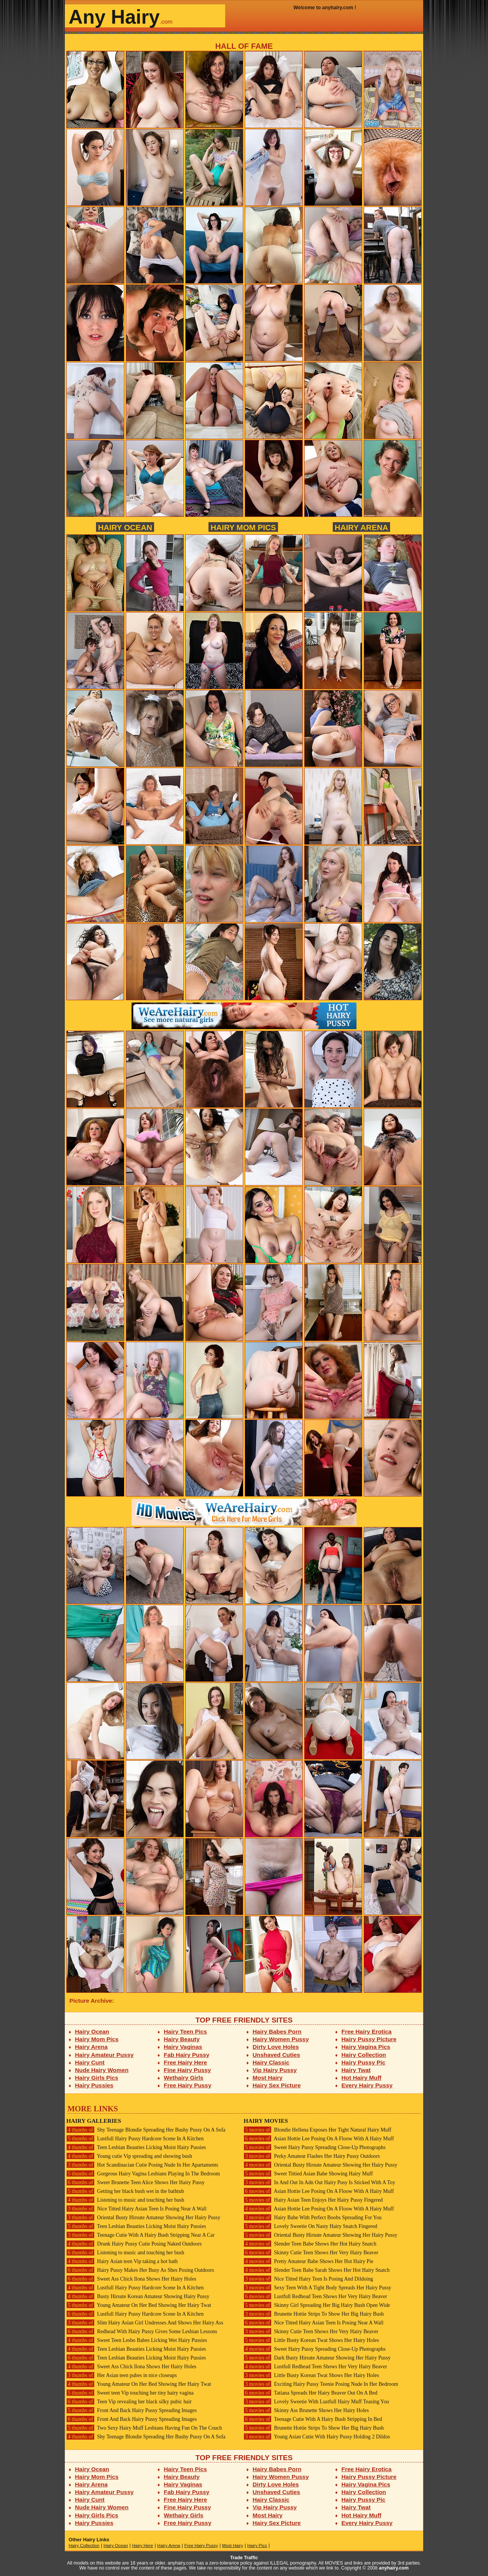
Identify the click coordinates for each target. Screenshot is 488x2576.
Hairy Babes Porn (277, 2031)
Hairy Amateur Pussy (104, 2054)
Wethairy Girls (184, 2077)
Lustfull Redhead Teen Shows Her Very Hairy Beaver (315, 2296)
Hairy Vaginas (183, 2046)
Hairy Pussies (94, 2085)
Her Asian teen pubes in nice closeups (121, 2375)
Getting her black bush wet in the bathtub (125, 2191)
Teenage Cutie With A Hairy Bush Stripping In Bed (313, 2419)
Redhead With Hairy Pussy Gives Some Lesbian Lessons (141, 2331)
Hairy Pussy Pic (363, 2062)
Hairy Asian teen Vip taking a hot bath (122, 2261)
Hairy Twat (356, 2070)
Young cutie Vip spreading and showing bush (129, 2156)
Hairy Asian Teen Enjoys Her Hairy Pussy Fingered (313, 2200)
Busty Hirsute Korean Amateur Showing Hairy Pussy (137, 2296)
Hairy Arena (361, 527)
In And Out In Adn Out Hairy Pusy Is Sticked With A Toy (319, 2182)
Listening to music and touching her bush (125, 2200)
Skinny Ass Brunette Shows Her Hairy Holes (306, 2410)
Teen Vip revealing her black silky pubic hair (129, 2401)
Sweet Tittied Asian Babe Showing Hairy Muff (308, 2174)
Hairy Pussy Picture (369, 2039)
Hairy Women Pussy (281, 2039)
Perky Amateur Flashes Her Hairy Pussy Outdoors (312, 2156)
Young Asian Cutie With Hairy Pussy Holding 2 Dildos (317, 2437)
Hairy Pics (257, 2545)
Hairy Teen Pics (185, 2031)
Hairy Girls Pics (97, 2077)
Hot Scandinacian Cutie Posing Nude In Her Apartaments (142, 2165)
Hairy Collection (364, 2054)
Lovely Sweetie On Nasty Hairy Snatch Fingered (310, 2226)
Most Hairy (268, 2077)
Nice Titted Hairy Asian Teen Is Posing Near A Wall (136, 2209)
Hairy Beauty (182, 2039)
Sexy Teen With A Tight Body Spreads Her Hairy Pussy (317, 2287)
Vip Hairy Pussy (275, 2070)
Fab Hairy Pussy (187, 2054)
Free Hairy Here (185, 2062)
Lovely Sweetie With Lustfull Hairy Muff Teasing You (316, 2401)
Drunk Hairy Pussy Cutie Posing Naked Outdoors (134, 2244)
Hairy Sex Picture (277, 2085)
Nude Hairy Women (102, 2070)
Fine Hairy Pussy (187, 2070)
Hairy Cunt (90, 2062)
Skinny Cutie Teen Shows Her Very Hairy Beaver (311, 2252)
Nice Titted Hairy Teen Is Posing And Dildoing (308, 2279)
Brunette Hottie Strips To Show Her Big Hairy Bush (314, 2314)
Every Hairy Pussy (367, 2085)
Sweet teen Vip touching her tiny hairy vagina (130, 2393)
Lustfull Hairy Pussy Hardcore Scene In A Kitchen (135, 2138)
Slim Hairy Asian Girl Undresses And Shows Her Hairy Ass (144, 2323)
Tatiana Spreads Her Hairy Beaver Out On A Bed (310, 2393)
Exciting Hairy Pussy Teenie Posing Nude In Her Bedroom (321, 2384)
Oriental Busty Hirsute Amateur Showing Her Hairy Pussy (143, 2217)
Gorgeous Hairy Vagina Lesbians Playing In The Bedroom (143, 2174)
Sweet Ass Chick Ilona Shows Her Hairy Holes (131, 2279)
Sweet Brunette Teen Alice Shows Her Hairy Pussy (135, 2182)
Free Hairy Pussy (188, 2085)
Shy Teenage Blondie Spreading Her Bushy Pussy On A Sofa (145, 2130)
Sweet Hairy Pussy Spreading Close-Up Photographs (314, 2147)
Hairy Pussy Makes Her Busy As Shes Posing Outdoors (140, 2270)
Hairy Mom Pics (243, 527)
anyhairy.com (394, 2568)
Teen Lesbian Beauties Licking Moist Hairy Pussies (136, 2147)
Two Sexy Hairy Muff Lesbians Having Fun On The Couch (144, 2428)
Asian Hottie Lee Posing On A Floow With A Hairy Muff (319, 2138)
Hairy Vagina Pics (366, 2046)
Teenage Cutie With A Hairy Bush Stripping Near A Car (140, 2235)
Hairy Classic (271, 2062)
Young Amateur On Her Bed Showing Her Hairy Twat (138, 2305)
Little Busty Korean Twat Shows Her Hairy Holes (311, 2340)
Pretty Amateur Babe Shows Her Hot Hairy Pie (308, 2261)
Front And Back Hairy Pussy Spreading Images (131, 2410)
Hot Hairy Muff (362, 2077)
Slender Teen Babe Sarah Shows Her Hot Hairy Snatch (317, 2270)
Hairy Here (142, 2545)
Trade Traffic (244, 2557)
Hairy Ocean (125, 527)
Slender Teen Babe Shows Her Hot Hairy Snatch (310, 2244)
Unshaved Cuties (276, 2054)
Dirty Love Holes (276, 2046)
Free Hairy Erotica (367, 2031)
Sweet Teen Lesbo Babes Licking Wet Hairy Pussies (136, 2340)
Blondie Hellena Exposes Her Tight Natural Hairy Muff (317, 2130)
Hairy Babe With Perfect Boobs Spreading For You (313, 2217)
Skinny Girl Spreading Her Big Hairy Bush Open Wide (317, 2305)
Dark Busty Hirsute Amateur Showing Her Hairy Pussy (317, 2358)
